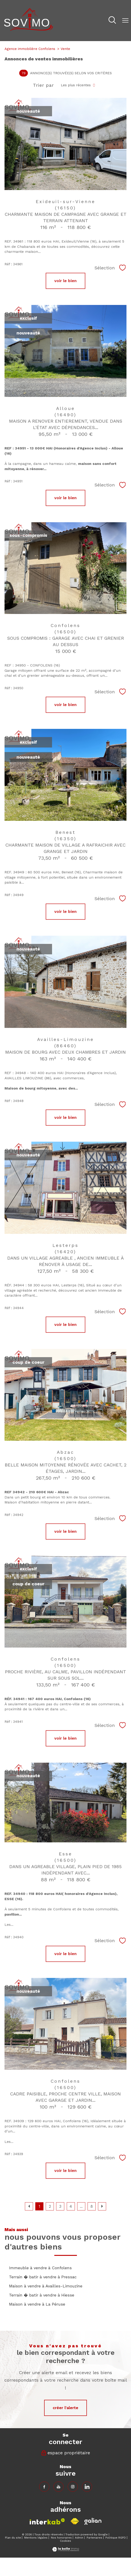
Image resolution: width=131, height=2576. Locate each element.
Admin (79, 2537)
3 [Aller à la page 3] (60, 2206)
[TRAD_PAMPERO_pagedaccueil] (28, 29)
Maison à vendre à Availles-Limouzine (45, 2286)
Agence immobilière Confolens (30, 49)
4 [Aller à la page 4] (70, 2206)
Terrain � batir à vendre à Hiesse (41, 2295)
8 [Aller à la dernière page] (92, 2206)
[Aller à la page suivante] (102, 2206)
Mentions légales (36, 2537)
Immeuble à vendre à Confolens (40, 2267)
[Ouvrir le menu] (125, 20)
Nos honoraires (61, 2537)
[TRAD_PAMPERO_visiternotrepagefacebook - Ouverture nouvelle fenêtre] (44, 2487)
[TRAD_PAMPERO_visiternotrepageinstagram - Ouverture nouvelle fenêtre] (73, 2487)
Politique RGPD (115, 2537)
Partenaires (94, 2537)
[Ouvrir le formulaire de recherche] (112, 20)
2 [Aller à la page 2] (50, 2206)
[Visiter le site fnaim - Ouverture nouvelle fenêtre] (74, 2521)
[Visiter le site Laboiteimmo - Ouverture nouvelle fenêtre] (65, 2550)
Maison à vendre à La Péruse (37, 2304)
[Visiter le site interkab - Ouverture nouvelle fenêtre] (47, 2521)
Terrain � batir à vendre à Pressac (43, 2276)
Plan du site (13, 2537)
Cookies (65, 2540)
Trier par (43, 85)
